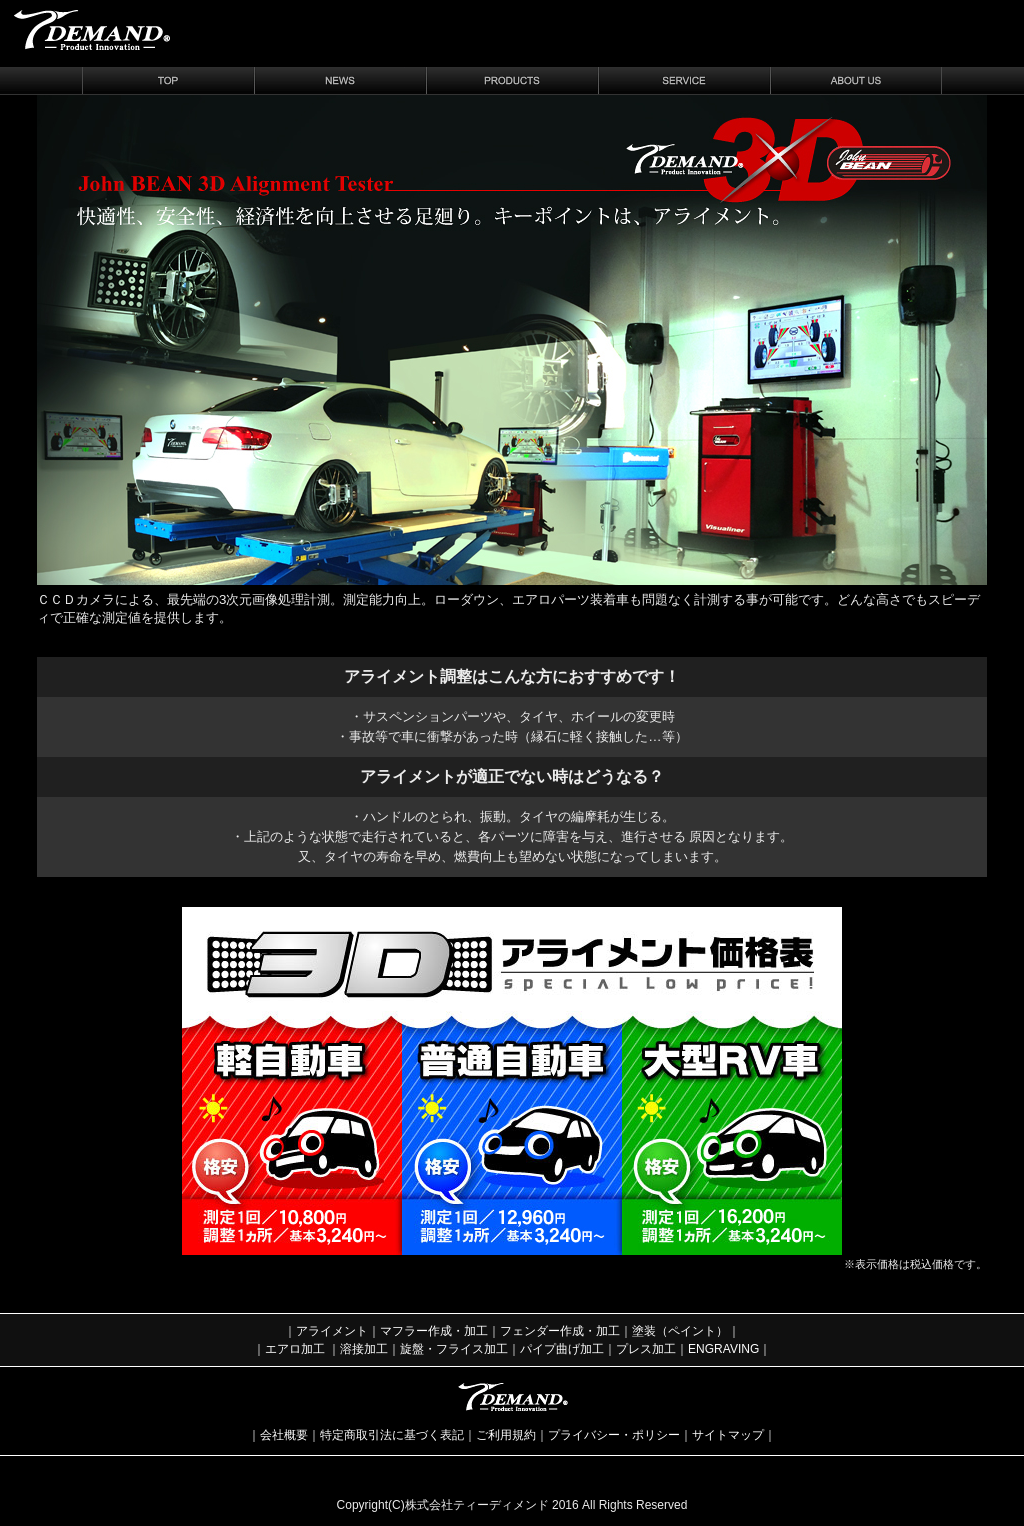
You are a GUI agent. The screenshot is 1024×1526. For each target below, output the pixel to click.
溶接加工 (364, 1349)
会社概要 (284, 1435)
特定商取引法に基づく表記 (392, 1435)
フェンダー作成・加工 (560, 1331)
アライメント (332, 1331)
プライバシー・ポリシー (614, 1435)
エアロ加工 (295, 1349)
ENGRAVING (723, 1349)
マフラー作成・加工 (434, 1331)
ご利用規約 (506, 1435)
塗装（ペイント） (680, 1331)
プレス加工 (646, 1349)
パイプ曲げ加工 (562, 1349)
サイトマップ (728, 1435)
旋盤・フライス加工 (454, 1349)
